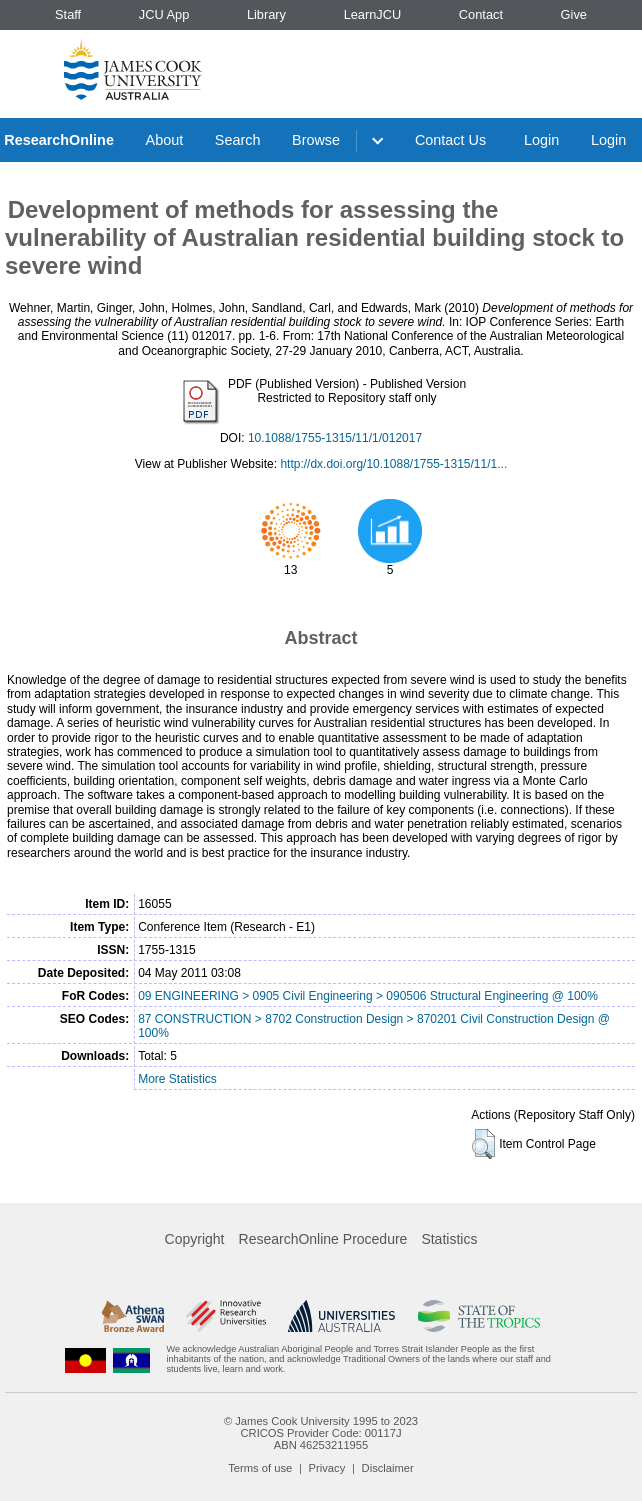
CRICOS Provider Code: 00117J (320, 1433)
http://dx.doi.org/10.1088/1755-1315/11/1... (393, 464)
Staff (68, 14)
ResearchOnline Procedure (323, 1239)
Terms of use (260, 1468)
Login (541, 140)
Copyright (195, 1239)
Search (238, 140)
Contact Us (450, 140)
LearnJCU (373, 14)
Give (574, 14)
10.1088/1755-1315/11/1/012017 (335, 438)
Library (266, 14)
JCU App (164, 14)
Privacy (327, 1468)
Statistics (449, 1239)
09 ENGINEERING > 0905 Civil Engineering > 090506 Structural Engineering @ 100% (368, 996)
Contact (481, 14)
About (165, 140)
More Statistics (177, 1079)
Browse (316, 140)
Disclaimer (388, 1468)
